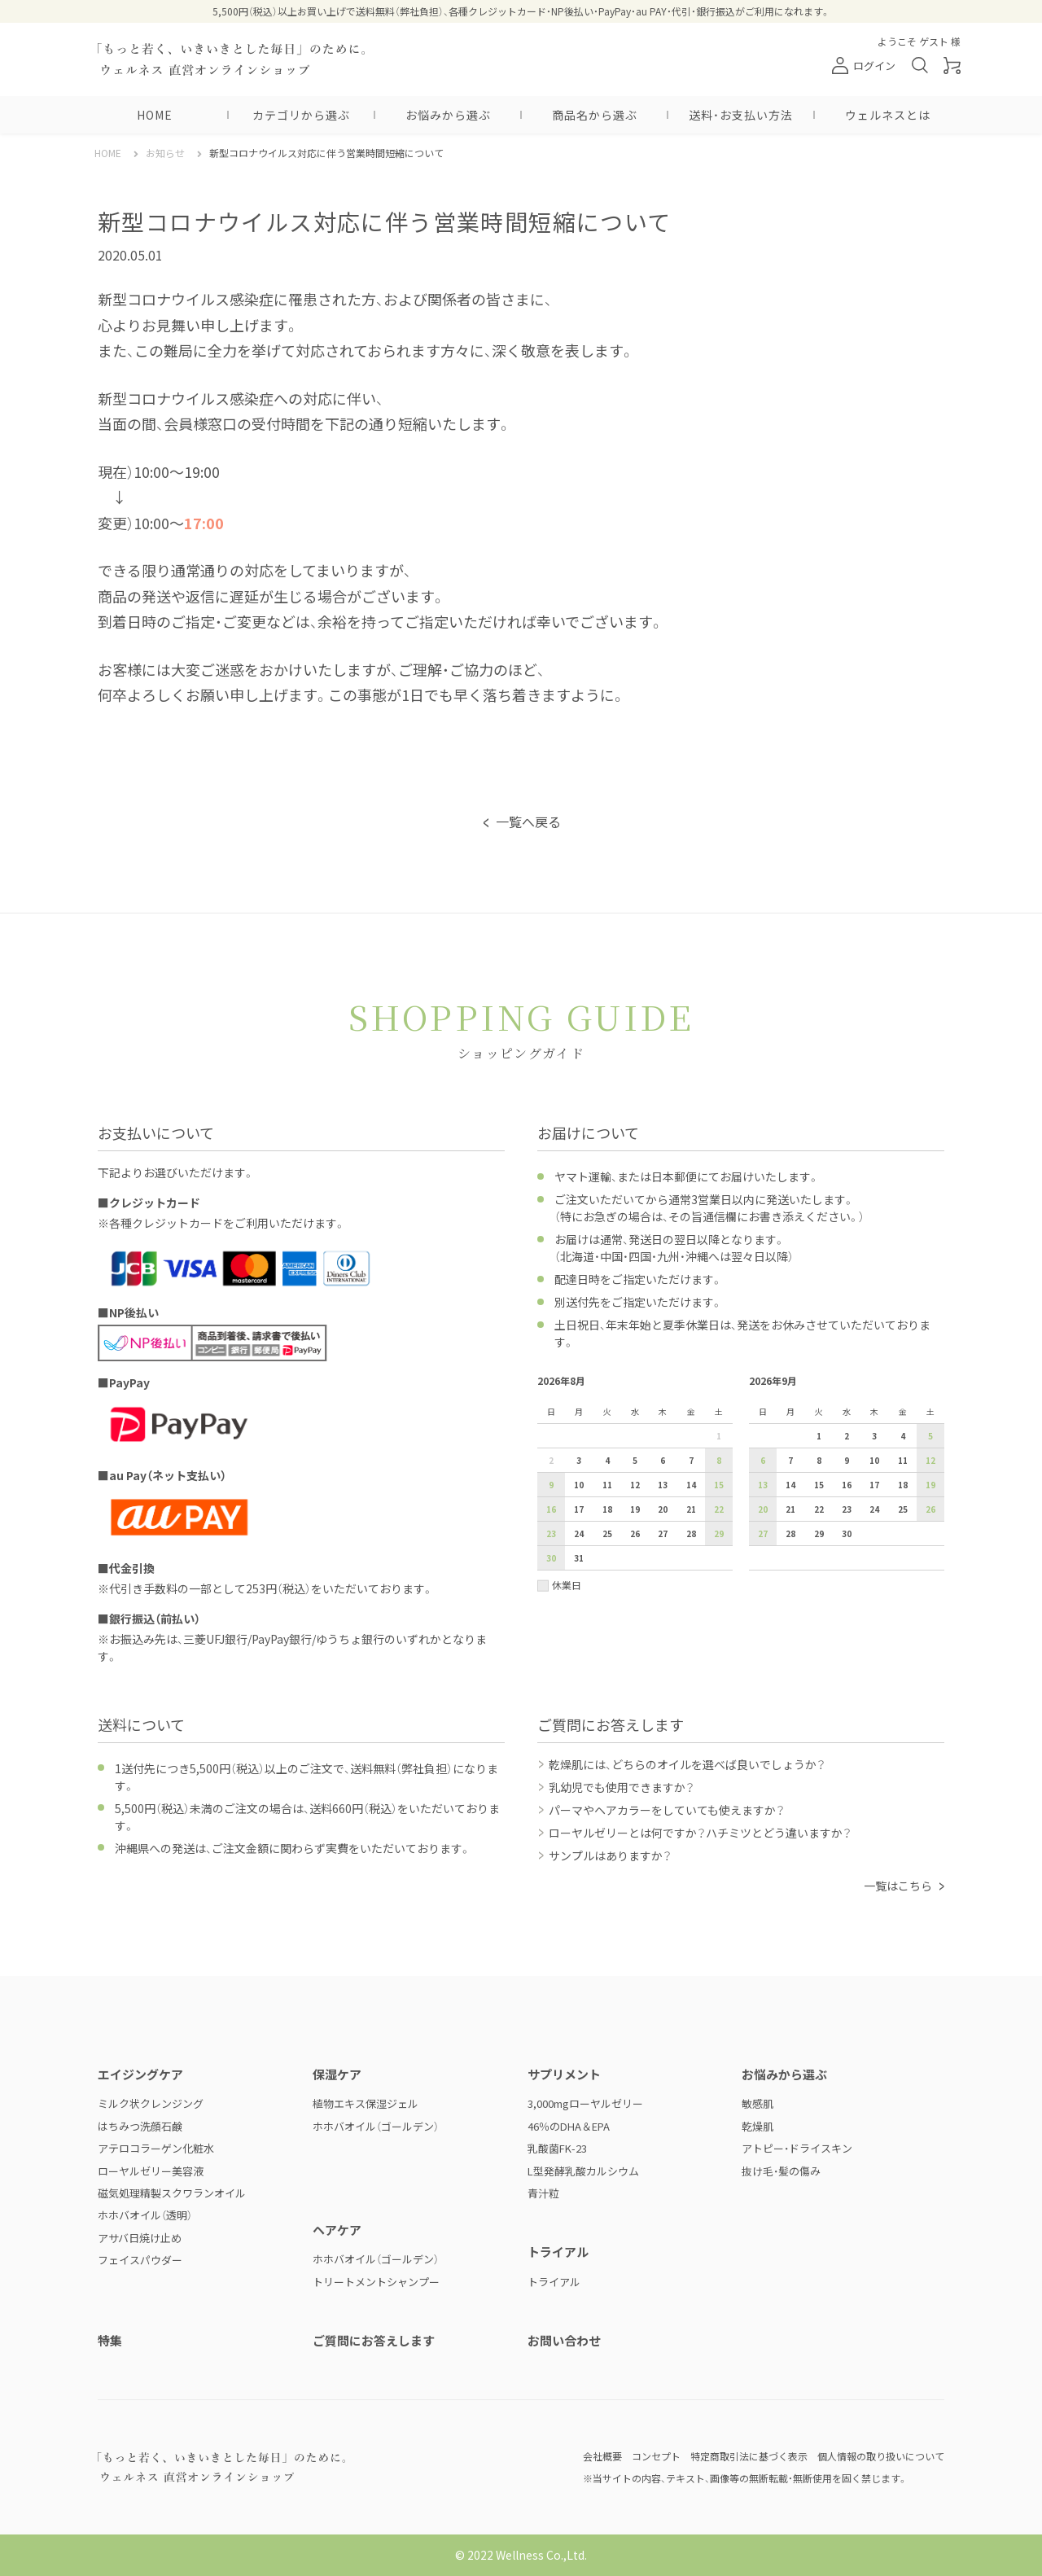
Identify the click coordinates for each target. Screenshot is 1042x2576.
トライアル (554, 2281)
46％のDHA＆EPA (569, 2126)
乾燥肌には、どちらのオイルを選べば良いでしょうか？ (687, 1764)
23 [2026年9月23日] (847, 1509)
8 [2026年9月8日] (819, 1460)
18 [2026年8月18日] (607, 1509)
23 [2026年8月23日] (551, 1533)
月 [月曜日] (579, 1411)
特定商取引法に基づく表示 (749, 2456)
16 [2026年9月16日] (847, 1485)
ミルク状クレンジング (151, 2103)
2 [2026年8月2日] (551, 1460)
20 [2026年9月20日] (763, 1509)
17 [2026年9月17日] (874, 1485)
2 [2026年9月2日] (846, 1436)
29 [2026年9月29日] (819, 1533)
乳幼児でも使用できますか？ (621, 1787)
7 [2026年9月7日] (790, 1460)
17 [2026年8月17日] (579, 1509)
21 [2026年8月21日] (691, 1509)
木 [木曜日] (663, 1411)
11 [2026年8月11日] (607, 1485)
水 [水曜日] (635, 1411)
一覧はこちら (898, 1885)
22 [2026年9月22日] (819, 1509)
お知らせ (165, 153)
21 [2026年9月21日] (790, 1509)
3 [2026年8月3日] (578, 1460)
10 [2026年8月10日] (579, 1485)
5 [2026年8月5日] (635, 1460)
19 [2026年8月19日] (635, 1509)
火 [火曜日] (607, 1411)
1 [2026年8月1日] (718, 1436)
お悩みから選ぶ (448, 115)
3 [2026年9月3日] (874, 1436)
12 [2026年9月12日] (930, 1460)
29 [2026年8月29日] (719, 1533)
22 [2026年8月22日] (719, 1509)
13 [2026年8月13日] (663, 1485)
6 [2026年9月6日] (762, 1460)
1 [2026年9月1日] (819, 1436)
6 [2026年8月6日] (662, 1460)
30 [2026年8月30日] (551, 1558)
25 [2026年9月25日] (903, 1509)
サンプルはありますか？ (610, 1855)
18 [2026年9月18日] (903, 1485)
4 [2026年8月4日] (607, 1460)
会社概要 (602, 2456)
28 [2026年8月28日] (691, 1533)
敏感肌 (757, 2103)
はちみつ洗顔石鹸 (140, 2126)
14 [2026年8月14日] (691, 1485)
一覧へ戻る (528, 821)
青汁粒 (543, 2193)
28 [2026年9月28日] (790, 1533)
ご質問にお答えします (374, 2340)
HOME (155, 115)
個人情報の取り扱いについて (880, 2456)
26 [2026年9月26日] (930, 1509)
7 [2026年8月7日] (691, 1460)
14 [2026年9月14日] (790, 1485)
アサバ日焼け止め (140, 2237)
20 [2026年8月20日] (663, 1509)
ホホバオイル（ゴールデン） (376, 2126)
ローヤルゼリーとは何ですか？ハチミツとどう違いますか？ (700, 1833)
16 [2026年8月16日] (551, 1509)
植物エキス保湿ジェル (365, 2103)
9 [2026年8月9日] (551, 1485)
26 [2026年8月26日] (635, 1533)
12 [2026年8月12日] (635, 1485)
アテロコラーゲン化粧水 (156, 2148)
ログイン (863, 65)
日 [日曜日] (551, 1411)
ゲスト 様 (940, 41)
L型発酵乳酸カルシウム (583, 2171)
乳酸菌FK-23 (557, 2148)
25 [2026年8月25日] (607, 1533)
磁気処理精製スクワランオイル (172, 2193)
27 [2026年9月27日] (763, 1533)
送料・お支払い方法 (741, 115)
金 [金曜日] (691, 1411)
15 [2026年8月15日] (719, 1485)
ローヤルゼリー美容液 (151, 2171)
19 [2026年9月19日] (930, 1485)
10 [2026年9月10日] (874, 1460)
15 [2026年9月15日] (819, 1485)
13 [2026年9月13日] (763, 1485)
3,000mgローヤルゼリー (585, 2103)
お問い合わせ (564, 2340)
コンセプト (656, 2456)
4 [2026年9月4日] (902, 1436)
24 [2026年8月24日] (579, 1533)
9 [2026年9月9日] (846, 1460)
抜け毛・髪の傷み (781, 2171)
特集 (110, 2340)
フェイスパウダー (140, 2259)
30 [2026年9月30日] (847, 1533)
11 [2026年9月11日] (903, 1460)
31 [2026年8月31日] (579, 1558)
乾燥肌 (757, 2126)
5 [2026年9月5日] (930, 1436)
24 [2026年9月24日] (874, 1509)
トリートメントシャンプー (376, 2281)
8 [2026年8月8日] (718, 1460)
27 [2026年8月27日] (663, 1533)
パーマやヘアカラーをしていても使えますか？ (667, 1810)
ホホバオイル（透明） (145, 2215)
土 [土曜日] (719, 1411)
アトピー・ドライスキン (797, 2148)
